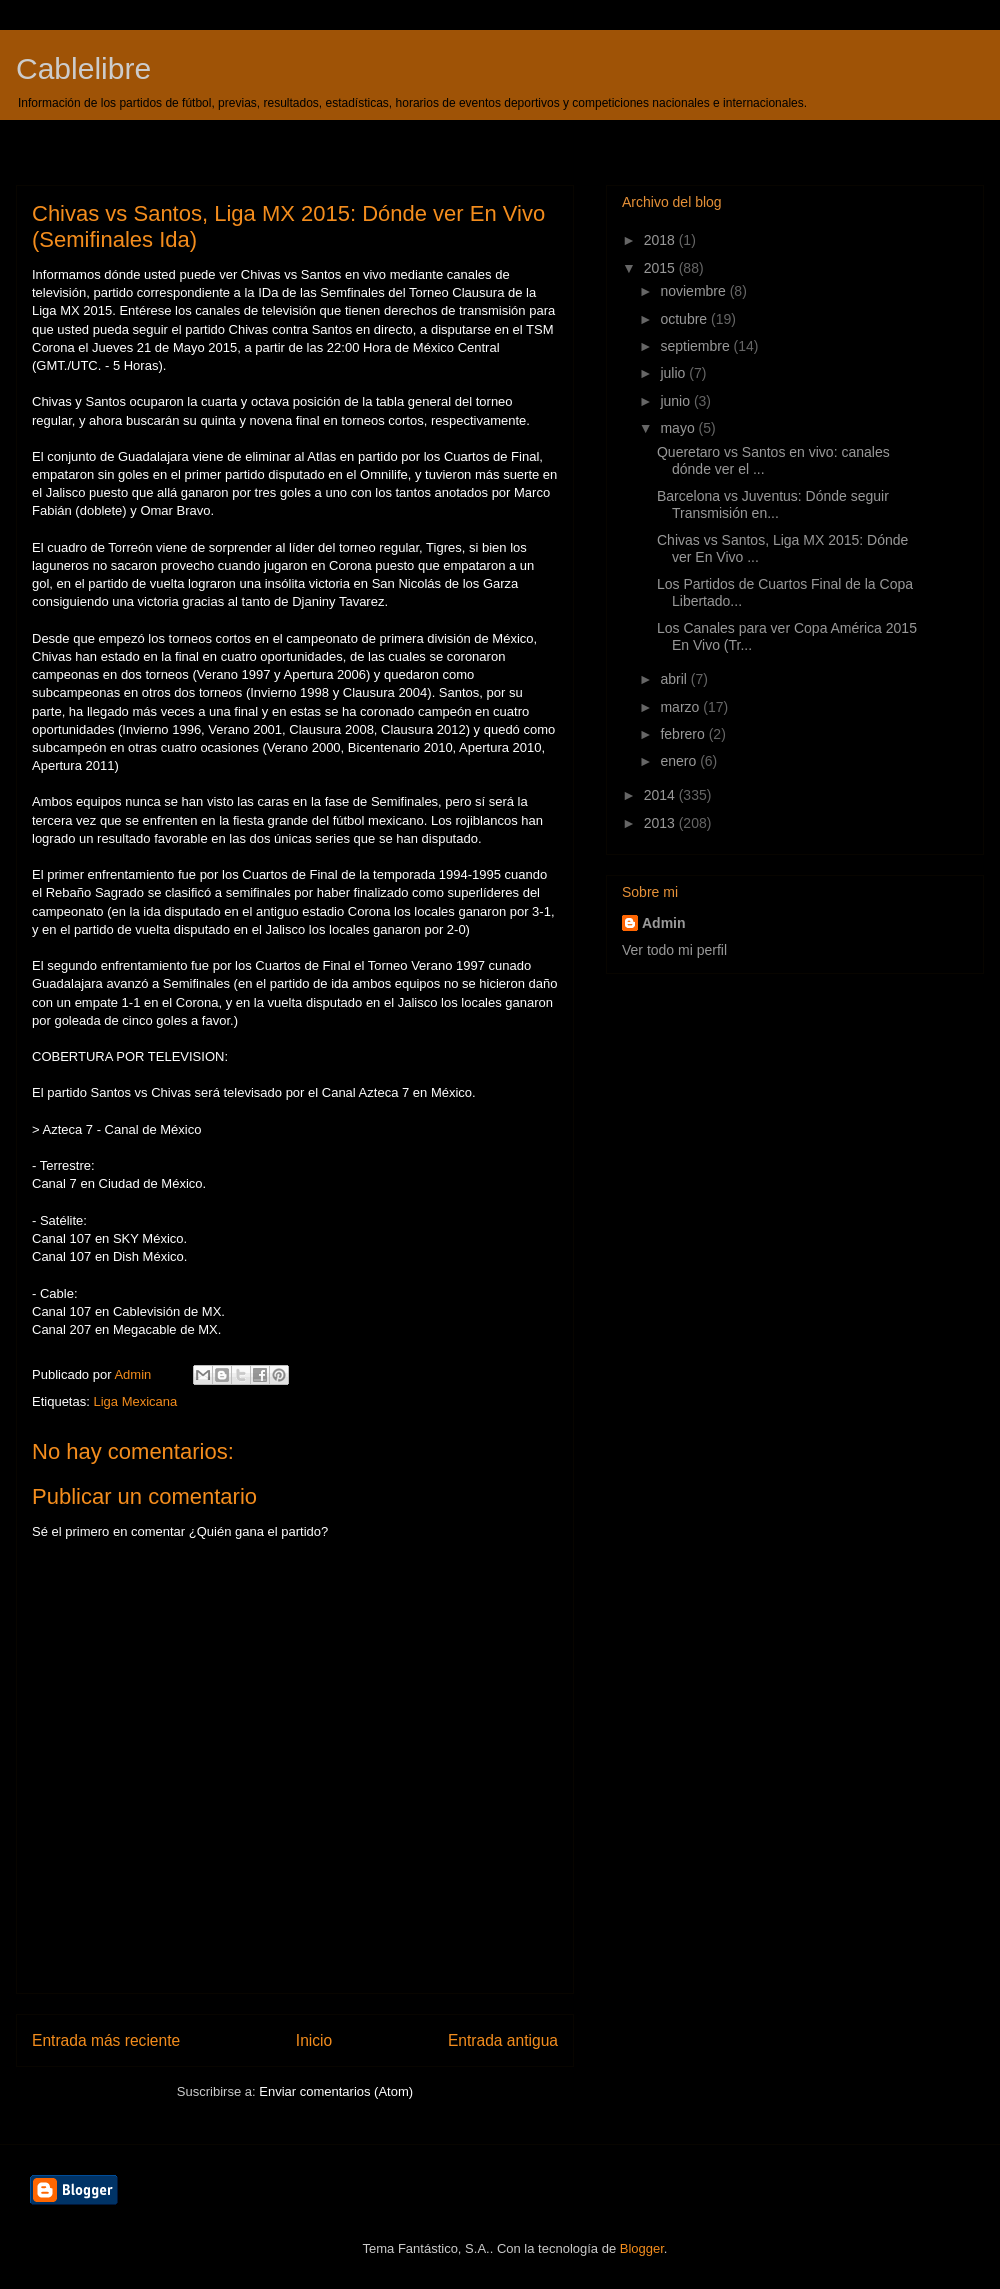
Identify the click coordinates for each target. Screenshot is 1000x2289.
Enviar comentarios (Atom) (336, 2091)
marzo (681, 707)
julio (674, 373)
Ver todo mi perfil (674, 950)
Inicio (314, 2040)
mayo (679, 428)
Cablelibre (83, 68)
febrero (684, 734)
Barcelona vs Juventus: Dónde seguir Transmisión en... (773, 504)
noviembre (694, 291)
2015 (661, 268)
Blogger (642, 2248)
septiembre (696, 346)
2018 (661, 240)
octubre (685, 319)
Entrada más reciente (106, 2040)
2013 (661, 823)
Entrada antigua (503, 2040)
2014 (661, 795)
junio (676, 401)
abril (675, 679)
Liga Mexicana (135, 1401)
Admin (664, 923)
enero (680, 761)
